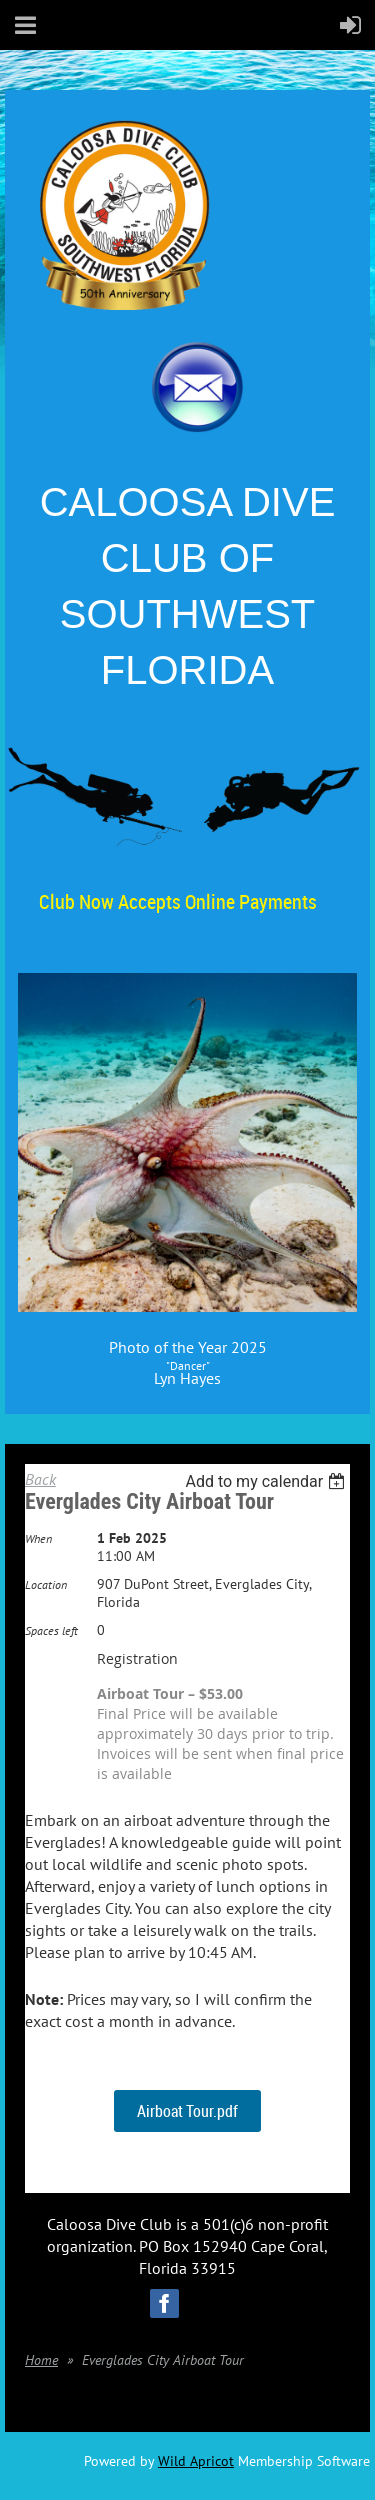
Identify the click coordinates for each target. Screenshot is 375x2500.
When (38, 1538)
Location (46, 1584)
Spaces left (51, 1630)
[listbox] (267, 1481)
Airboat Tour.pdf (187, 2111)
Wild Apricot (196, 2461)
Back (40, 1479)
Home (41, 2360)
